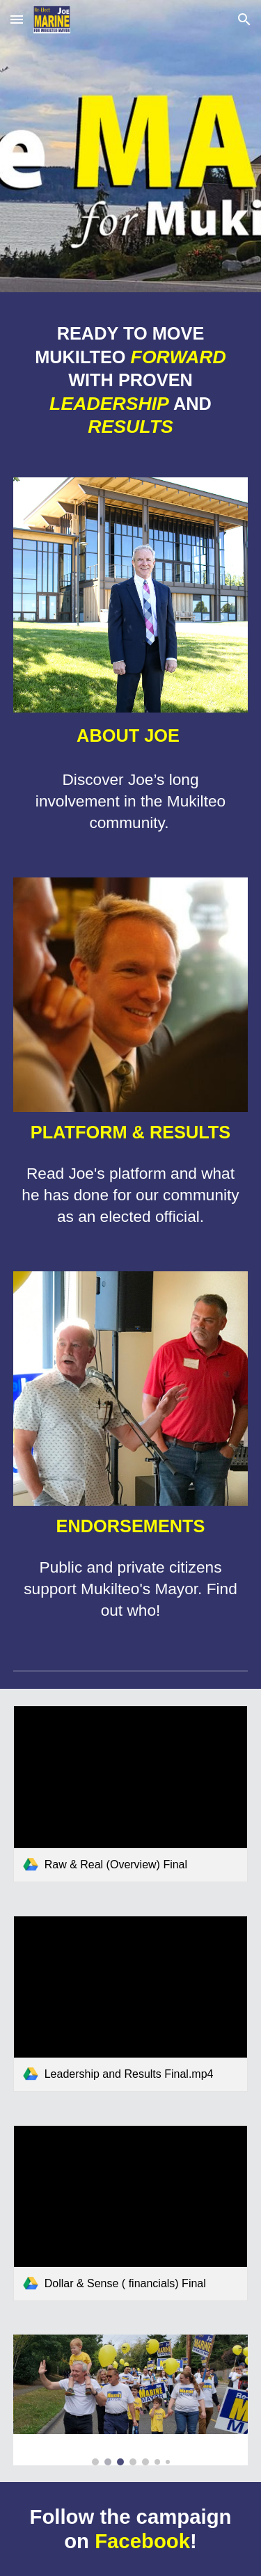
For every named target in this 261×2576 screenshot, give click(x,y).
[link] (130, 1794)
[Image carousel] (130, 2400)
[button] (16, 19)
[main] (130, 380)
